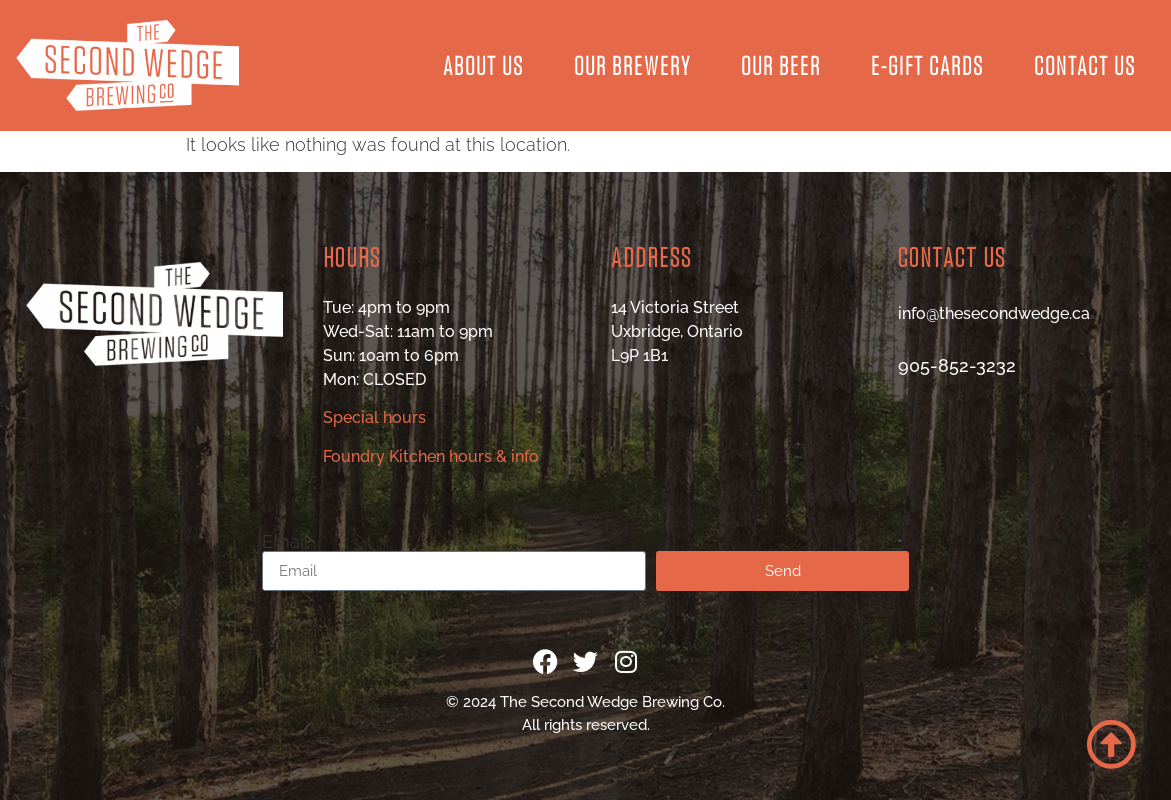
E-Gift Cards (927, 65)
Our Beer (781, 65)
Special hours (374, 417)
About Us (483, 65)
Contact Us (1085, 65)
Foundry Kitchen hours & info (431, 456)
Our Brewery (632, 65)
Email (285, 542)
